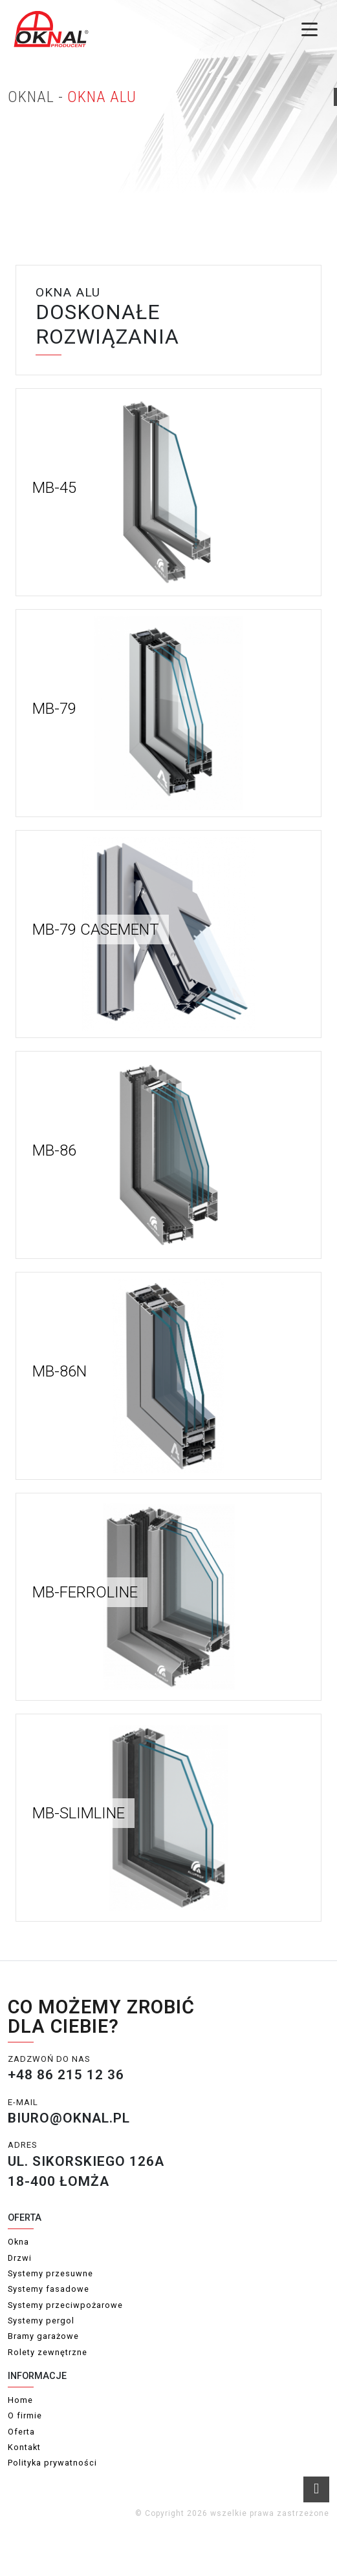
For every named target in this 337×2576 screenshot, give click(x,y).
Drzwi (20, 2258)
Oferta (21, 2431)
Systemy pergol (41, 2320)
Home (20, 2400)
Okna (18, 2242)
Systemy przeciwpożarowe (65, 2305)
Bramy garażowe (43, 2336)
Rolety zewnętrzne (47, 2352)
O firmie (25, 2415)
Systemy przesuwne (50, 2273)
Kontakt (24, 2447)
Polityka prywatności (52, 2462)
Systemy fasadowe (48, 2289)
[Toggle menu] (309, 29)
